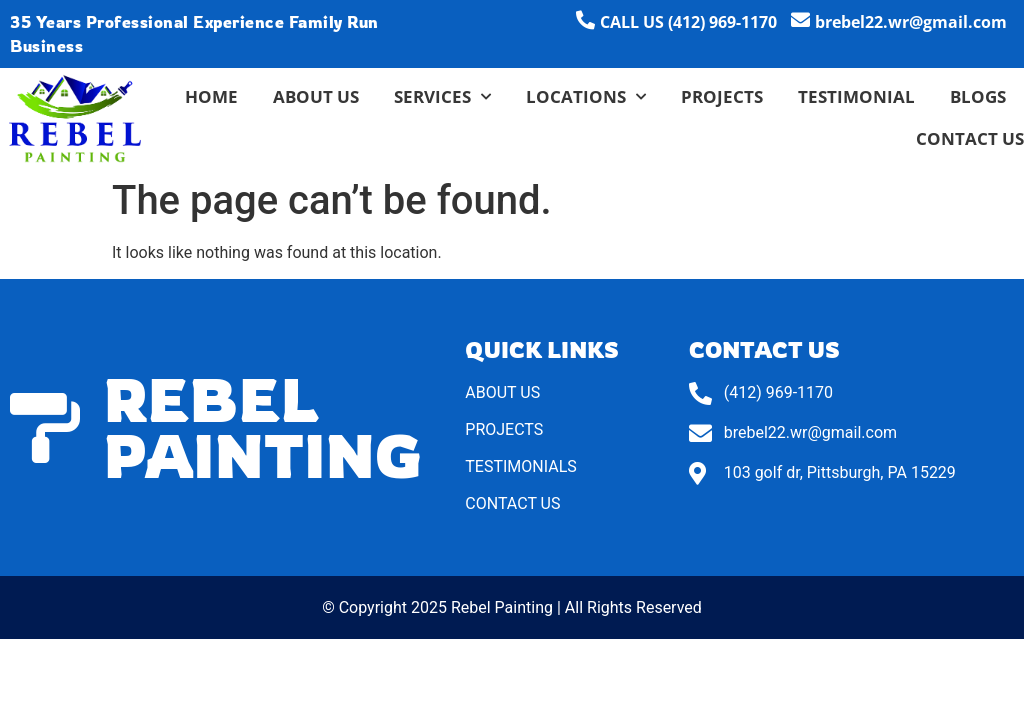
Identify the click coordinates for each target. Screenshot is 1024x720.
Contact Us (970, 138)
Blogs (978, 96)
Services (442, 97)
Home (211, 96)
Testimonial (856, 96)
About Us (316, 96)
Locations (586, 97)
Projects (722, 96)
